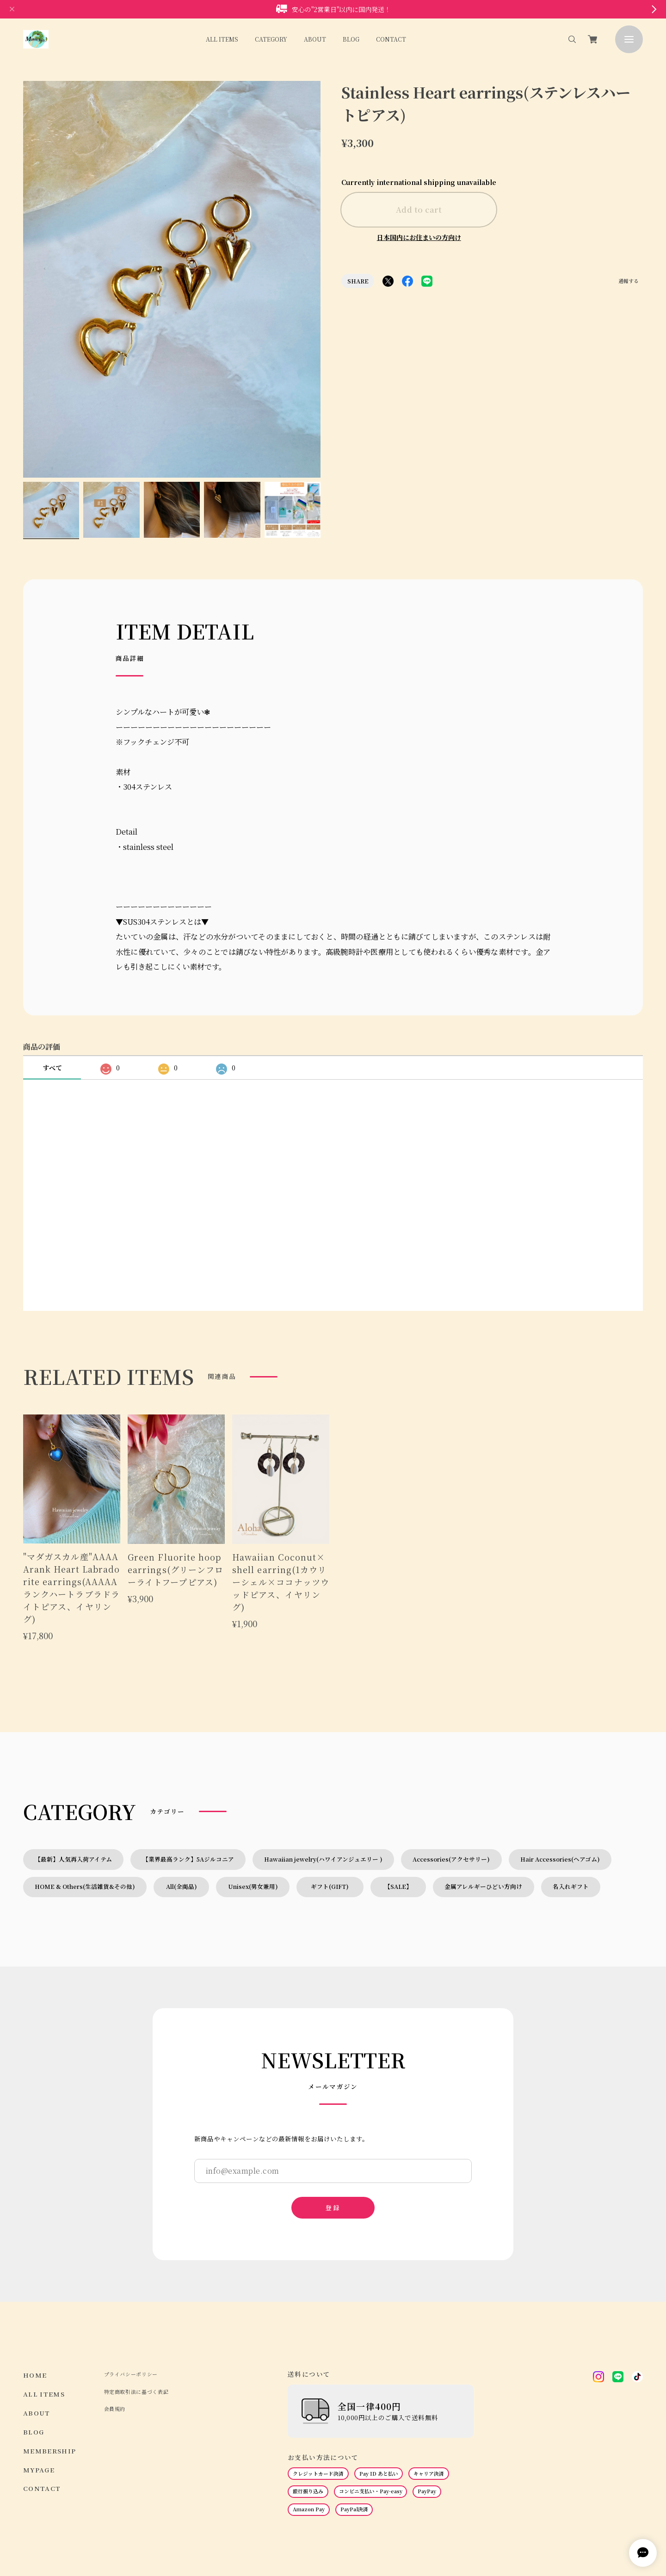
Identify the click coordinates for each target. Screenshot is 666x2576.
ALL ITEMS (222, 39)
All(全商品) (181, 1789)
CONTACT (391, 39)
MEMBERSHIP (49, 2354)
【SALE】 (398, 1789)
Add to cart (419, 209)
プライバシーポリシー (131, 2277)
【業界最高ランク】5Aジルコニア (188, 1762)
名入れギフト (571, 1789)
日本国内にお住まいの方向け (419, 237)
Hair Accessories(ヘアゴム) (560, 1762)
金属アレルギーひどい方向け (483, 1789)
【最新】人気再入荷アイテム (73, 1762)
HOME (35, 2278)
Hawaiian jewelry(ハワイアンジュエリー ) (323, 1762)
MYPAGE (39, 2373)
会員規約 (115, 2312)
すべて (52, 970)
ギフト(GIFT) (333, 1789)
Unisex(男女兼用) (253, 1789)
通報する (628, 281)
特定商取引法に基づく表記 (136, 2295)
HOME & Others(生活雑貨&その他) (85, 1789)
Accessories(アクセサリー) (451, 1762)
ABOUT (315, 39)
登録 (333, 2110)
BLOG (351, 39)
